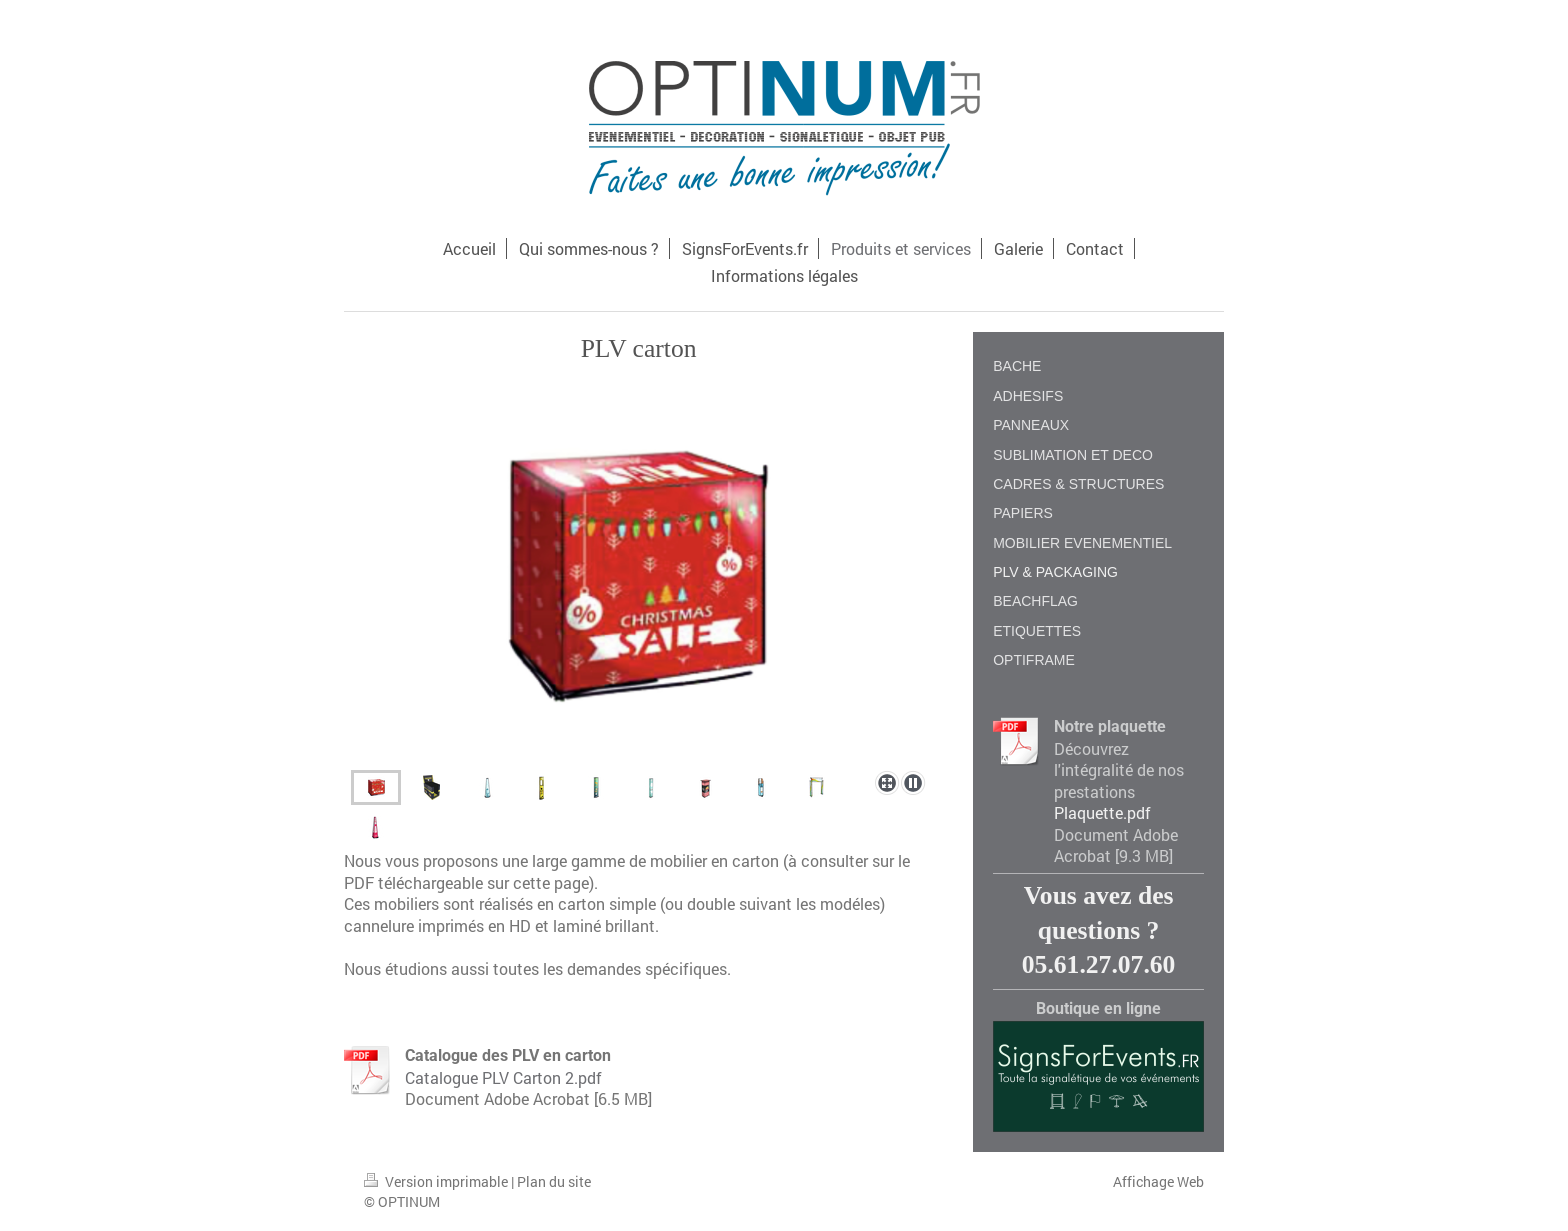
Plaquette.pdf (1102, 812)
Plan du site (554, 1181)
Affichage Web (1158, 1181)
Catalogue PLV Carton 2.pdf (503, 1077)
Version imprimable (437, 1181)
